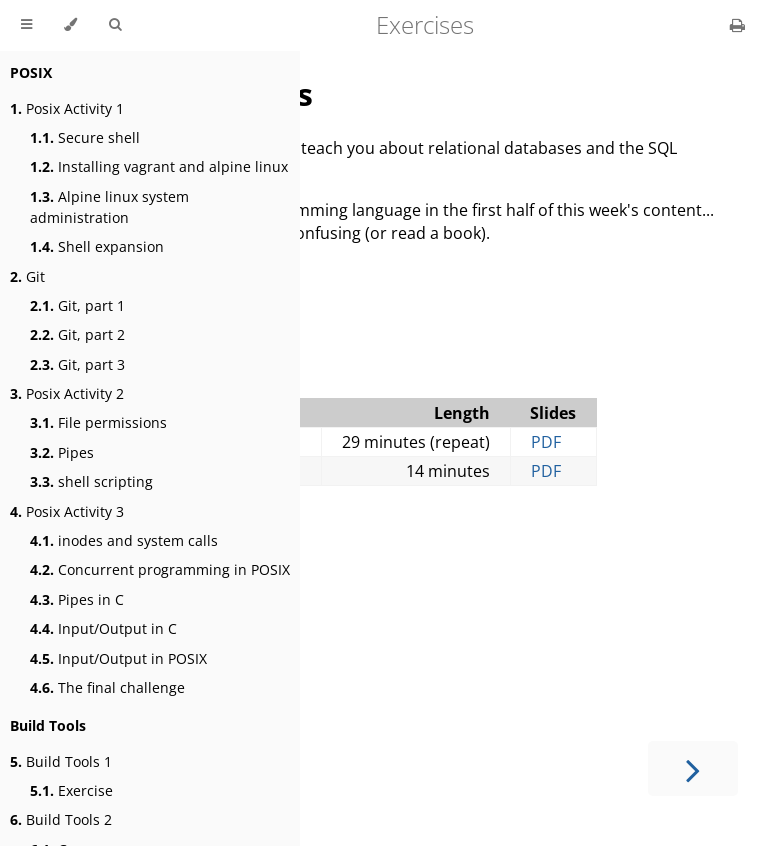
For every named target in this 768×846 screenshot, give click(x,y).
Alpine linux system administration (109, 207)
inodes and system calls (124, 540)
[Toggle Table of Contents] (26, 25)
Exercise (71, 790)
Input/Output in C (103, 628)
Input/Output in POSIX (118, 658)
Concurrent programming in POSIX (160, 569)
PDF (546, 442)
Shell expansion (97, 246)
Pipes (62, 452)
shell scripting (91, 481)
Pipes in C (77, 599)
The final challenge (107, 687)
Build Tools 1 (61, 761)
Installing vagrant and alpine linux (159, 166)
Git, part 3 (77, 364)
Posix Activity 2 (67, 393)
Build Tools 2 (61, 819)
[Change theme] (70, 25)
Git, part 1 (77, 305)
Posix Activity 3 (67, 511)
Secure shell (85, 137)
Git (27, 276)
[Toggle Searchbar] (115, 25)
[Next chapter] (693, 768)
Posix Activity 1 (67, 108)
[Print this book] (737, 25)
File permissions (98, 422)
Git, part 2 (77, 334)
